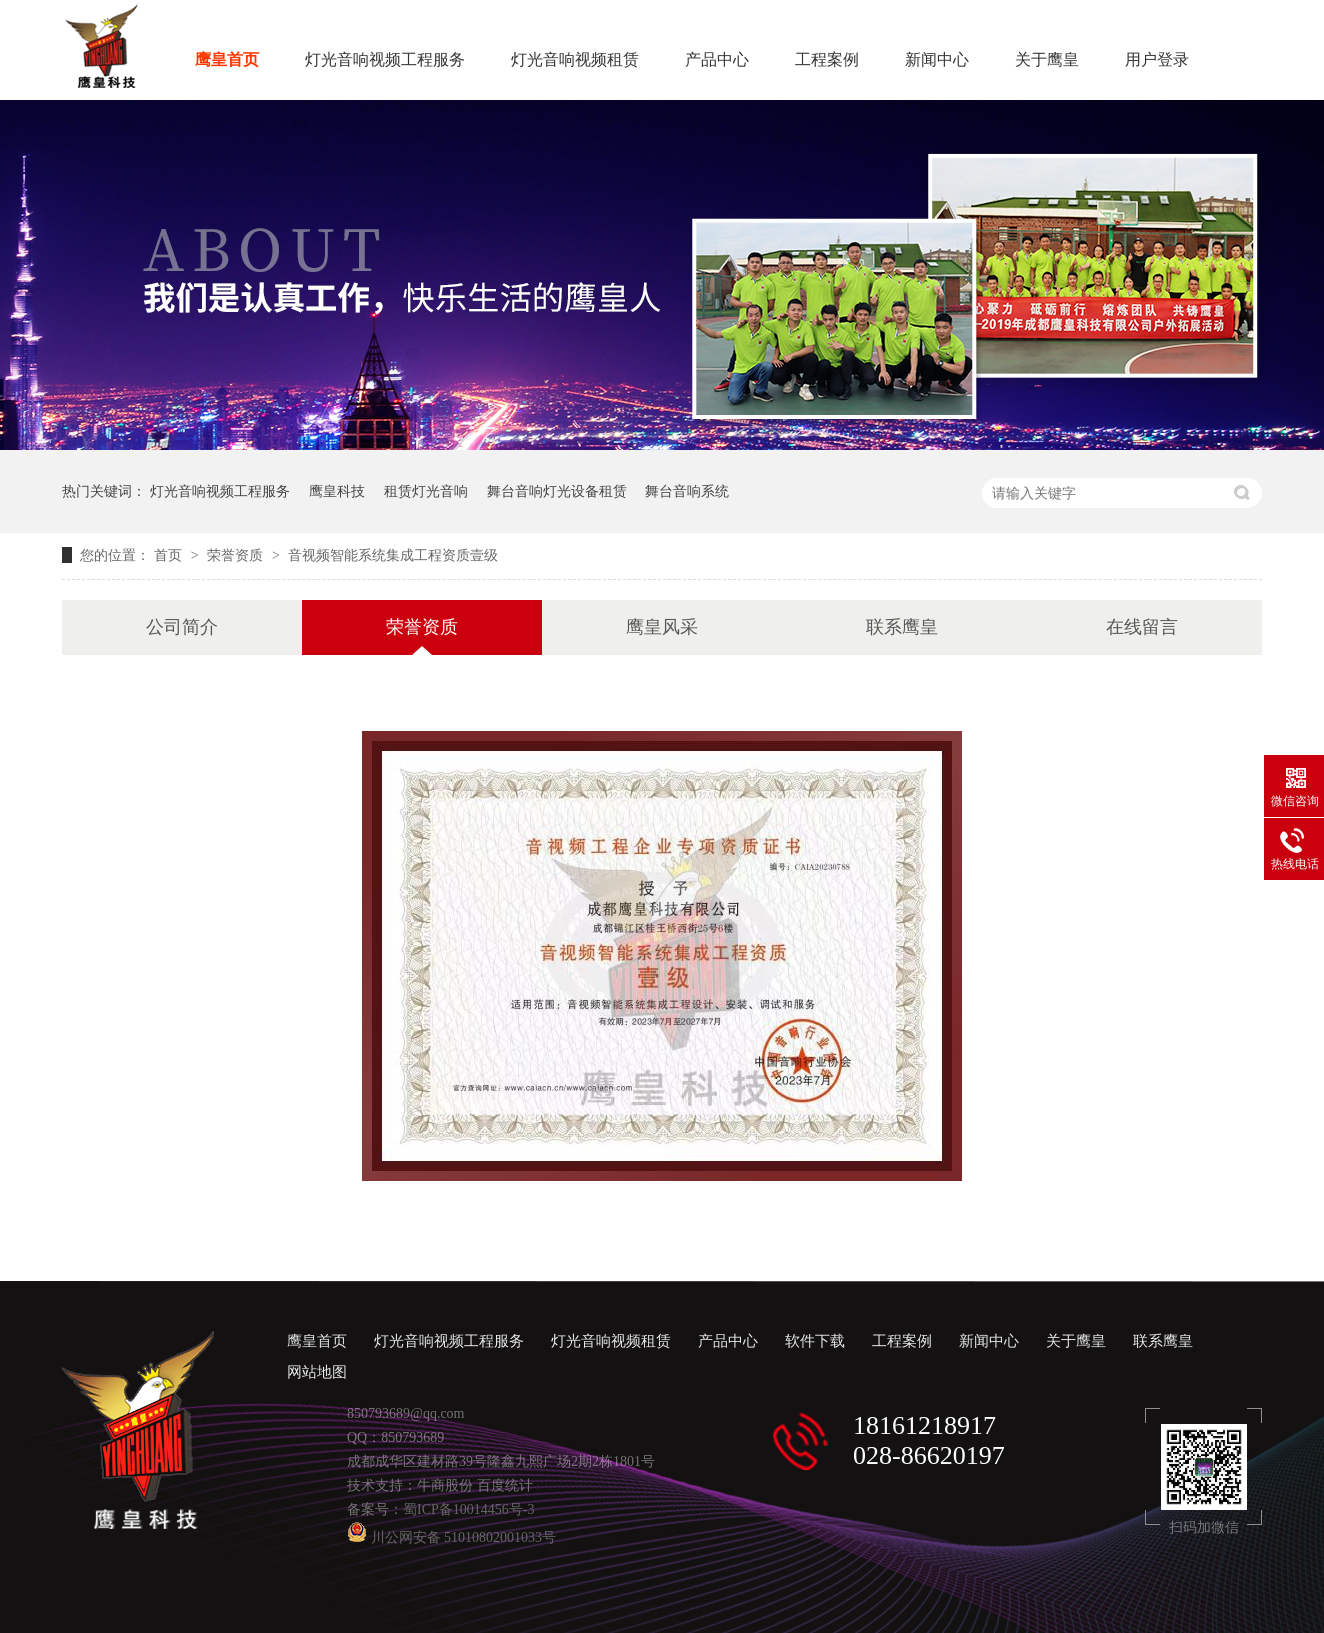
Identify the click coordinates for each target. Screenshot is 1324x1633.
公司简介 (182, 627)
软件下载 (815, 1341)
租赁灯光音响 (426, 491)
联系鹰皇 (902, 627)
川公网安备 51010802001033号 (451, 1537)
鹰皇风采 (662, 627)
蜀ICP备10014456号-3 (468, 1509)
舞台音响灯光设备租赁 (557, 491)
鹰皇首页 (227, 59)
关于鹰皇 (1047, 59)
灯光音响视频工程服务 (385, 59)
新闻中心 (937, 59)
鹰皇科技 (337, 491)
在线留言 (1142, 627)
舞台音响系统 (687, 491)
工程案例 (827, 59)
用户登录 (1157, 59)
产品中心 (717, 59)
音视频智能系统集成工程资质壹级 (393, 555)
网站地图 (317, 1372)
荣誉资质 (237, 555)
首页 (170, 555)
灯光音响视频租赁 (575, 59)
